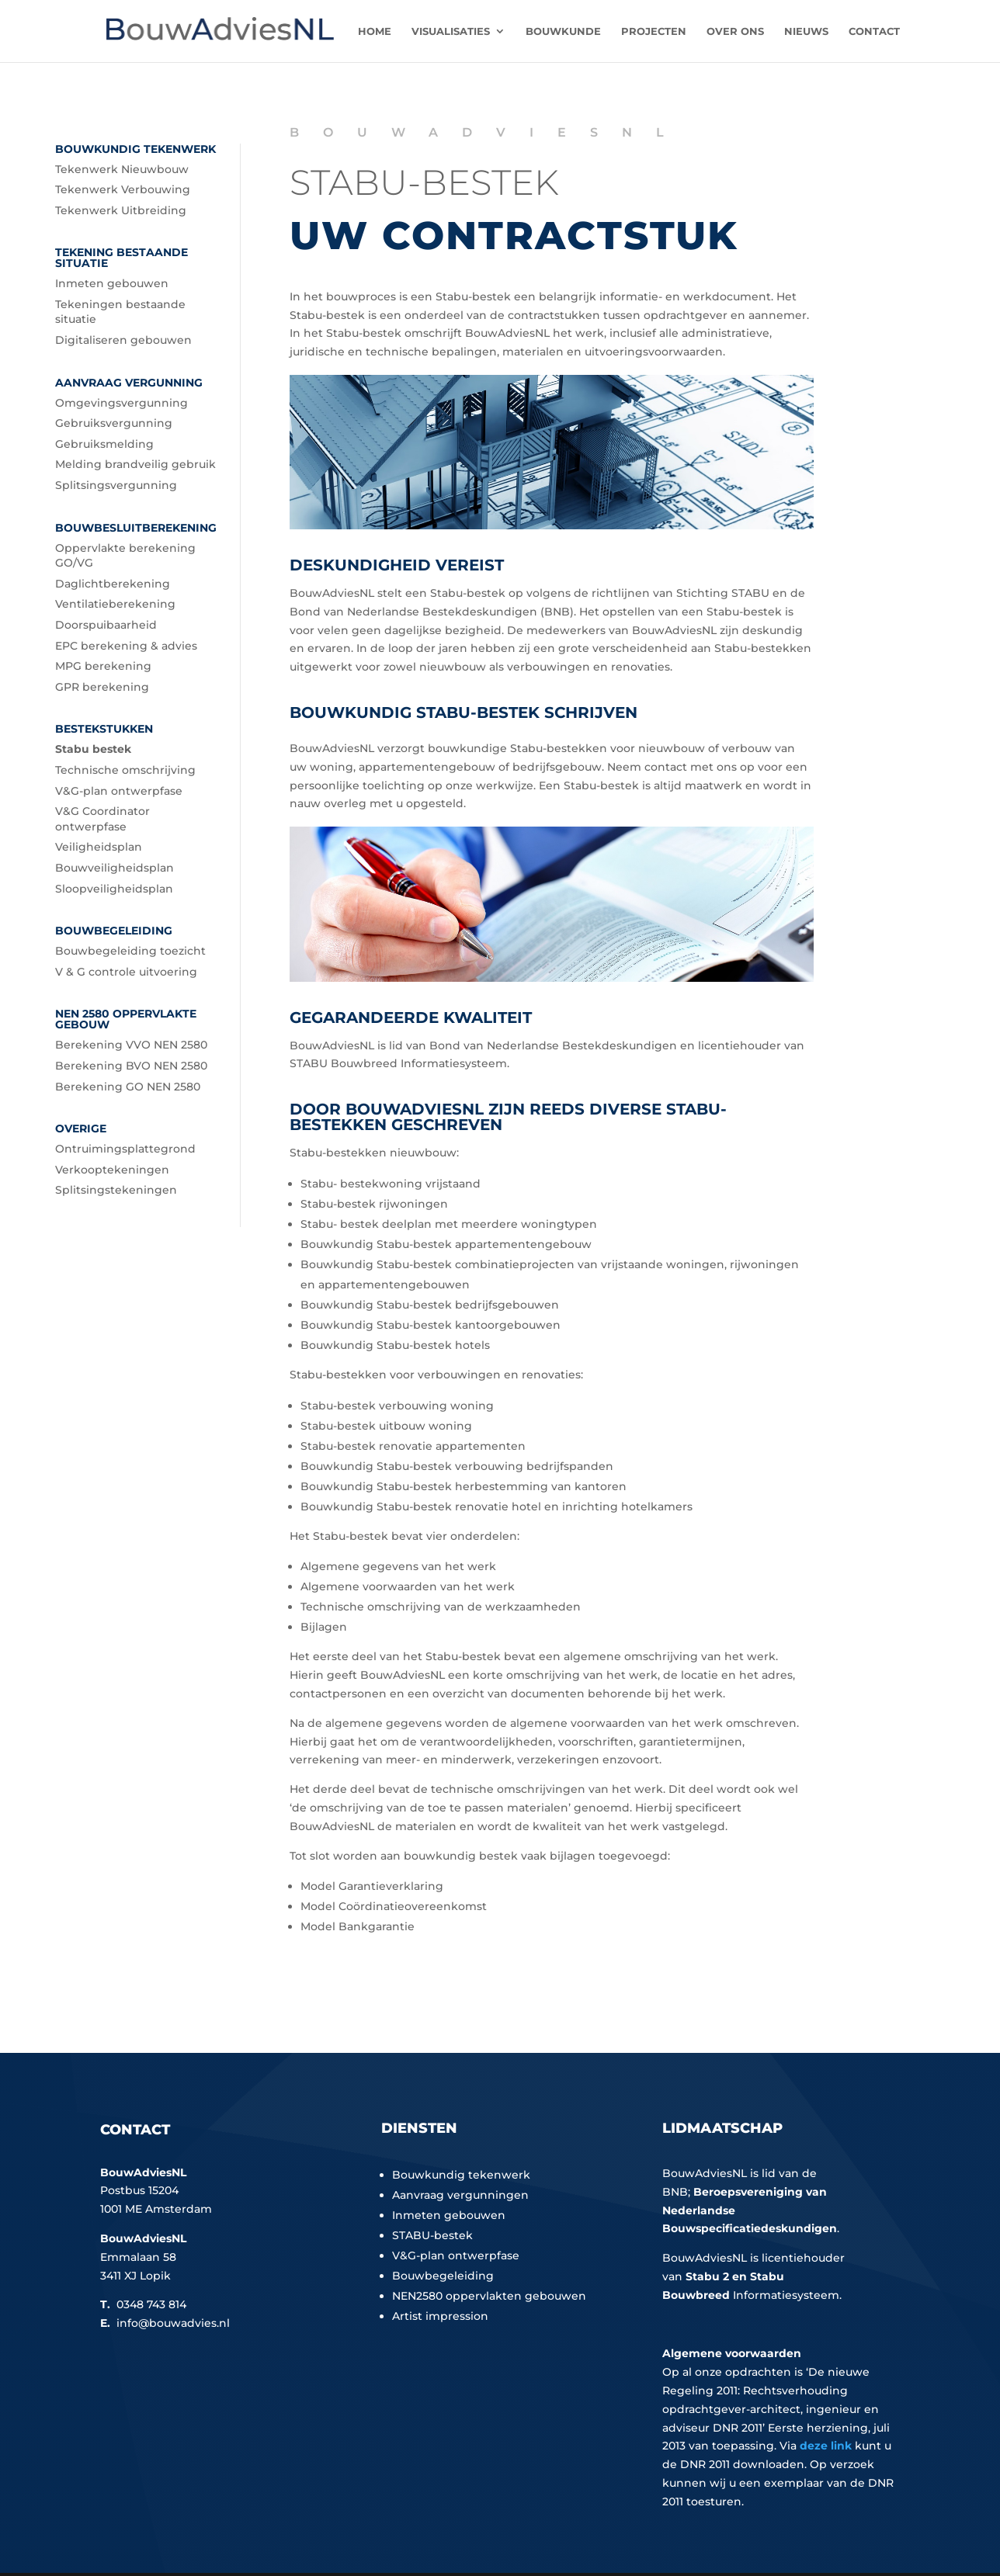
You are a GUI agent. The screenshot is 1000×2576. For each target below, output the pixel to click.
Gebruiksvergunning (113, 423)
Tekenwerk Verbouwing (122, 189)
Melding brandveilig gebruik (135, 464)
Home (374, 31)
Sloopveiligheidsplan (114, 889)
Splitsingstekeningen (116, 1190)
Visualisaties (450, 31)
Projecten (653, 31)
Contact (874, 31)
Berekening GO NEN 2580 (127, 1087)
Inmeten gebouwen (111, 283)
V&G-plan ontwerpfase (118, 791)
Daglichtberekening (112, 584)
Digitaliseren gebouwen (123, 340)
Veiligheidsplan (98, 847)
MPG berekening (103, 666)
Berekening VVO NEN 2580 (131, 1045)
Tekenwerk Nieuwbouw (122, 169)
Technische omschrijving (125, 770)
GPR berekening (102, 687)
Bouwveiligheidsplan (114, 868)
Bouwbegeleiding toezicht (130, 951)
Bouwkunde (563, 31)
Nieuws (806, 31)
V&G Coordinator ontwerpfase (102, 819)
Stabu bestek (93, 749)
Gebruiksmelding (104, 444)
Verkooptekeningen (112, 1170)
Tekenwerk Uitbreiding (120, 210)
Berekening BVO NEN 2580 (131, 1066)
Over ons (735, 31)
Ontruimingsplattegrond (125, 1149)
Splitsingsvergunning (116, 485)
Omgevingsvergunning (121, 403)
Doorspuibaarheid (106, 625)
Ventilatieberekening (115, 604)
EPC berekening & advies (126, 646)
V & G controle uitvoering (126, 972)
